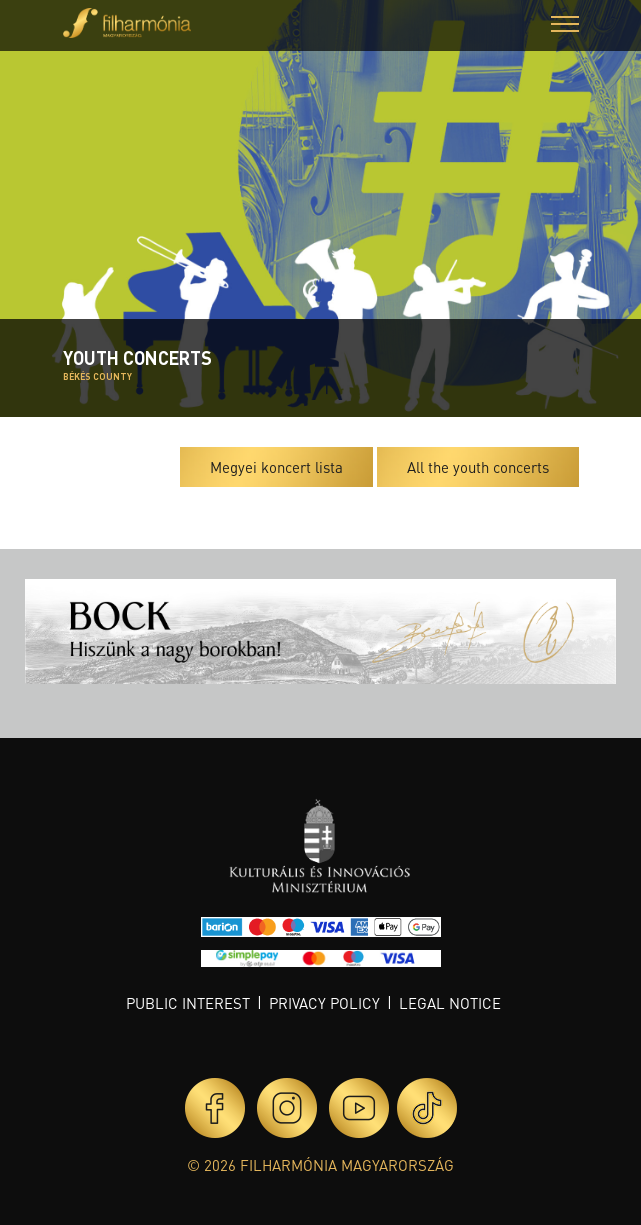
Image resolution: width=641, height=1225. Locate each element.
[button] (565, 26)
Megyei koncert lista (276, 467)
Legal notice (450, 1003)
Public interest (188, 1003)
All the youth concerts (478, 467)
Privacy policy (324, 1003)
